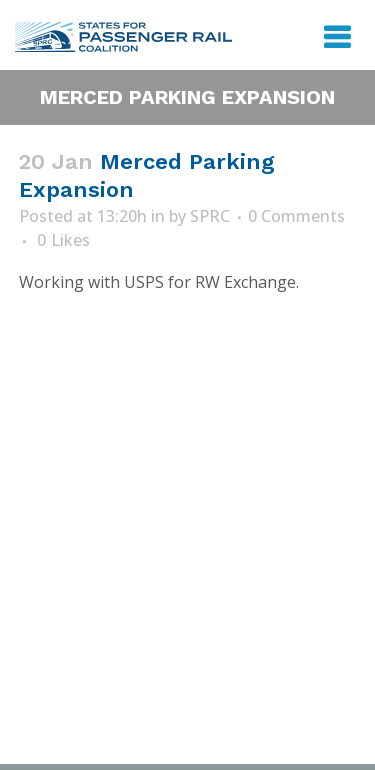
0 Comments (296, 216)
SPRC (210, 216)
